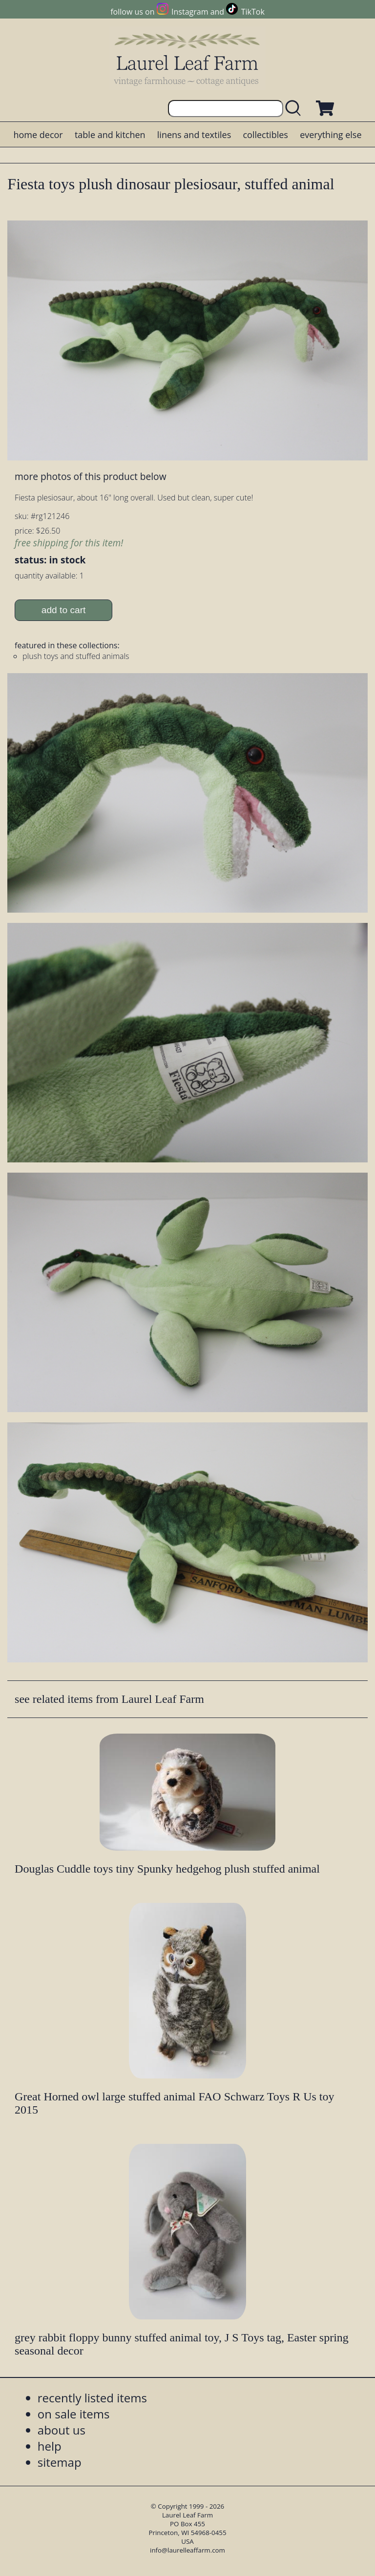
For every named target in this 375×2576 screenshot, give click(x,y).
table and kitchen (110, 134)
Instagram (189, 11)
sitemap (60, 2462)
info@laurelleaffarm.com (187, 2550)
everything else (330, 134)
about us (61, 2430)
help (50, 2446)
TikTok (253, 11)
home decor (37, 134)
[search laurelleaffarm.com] (295, 108)
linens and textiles (194, 134)
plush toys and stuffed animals (75, 656)
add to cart (64, 610)
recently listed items (92, 2398)
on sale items (74, 2414)
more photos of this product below (90, 476)
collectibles (265, 134)
